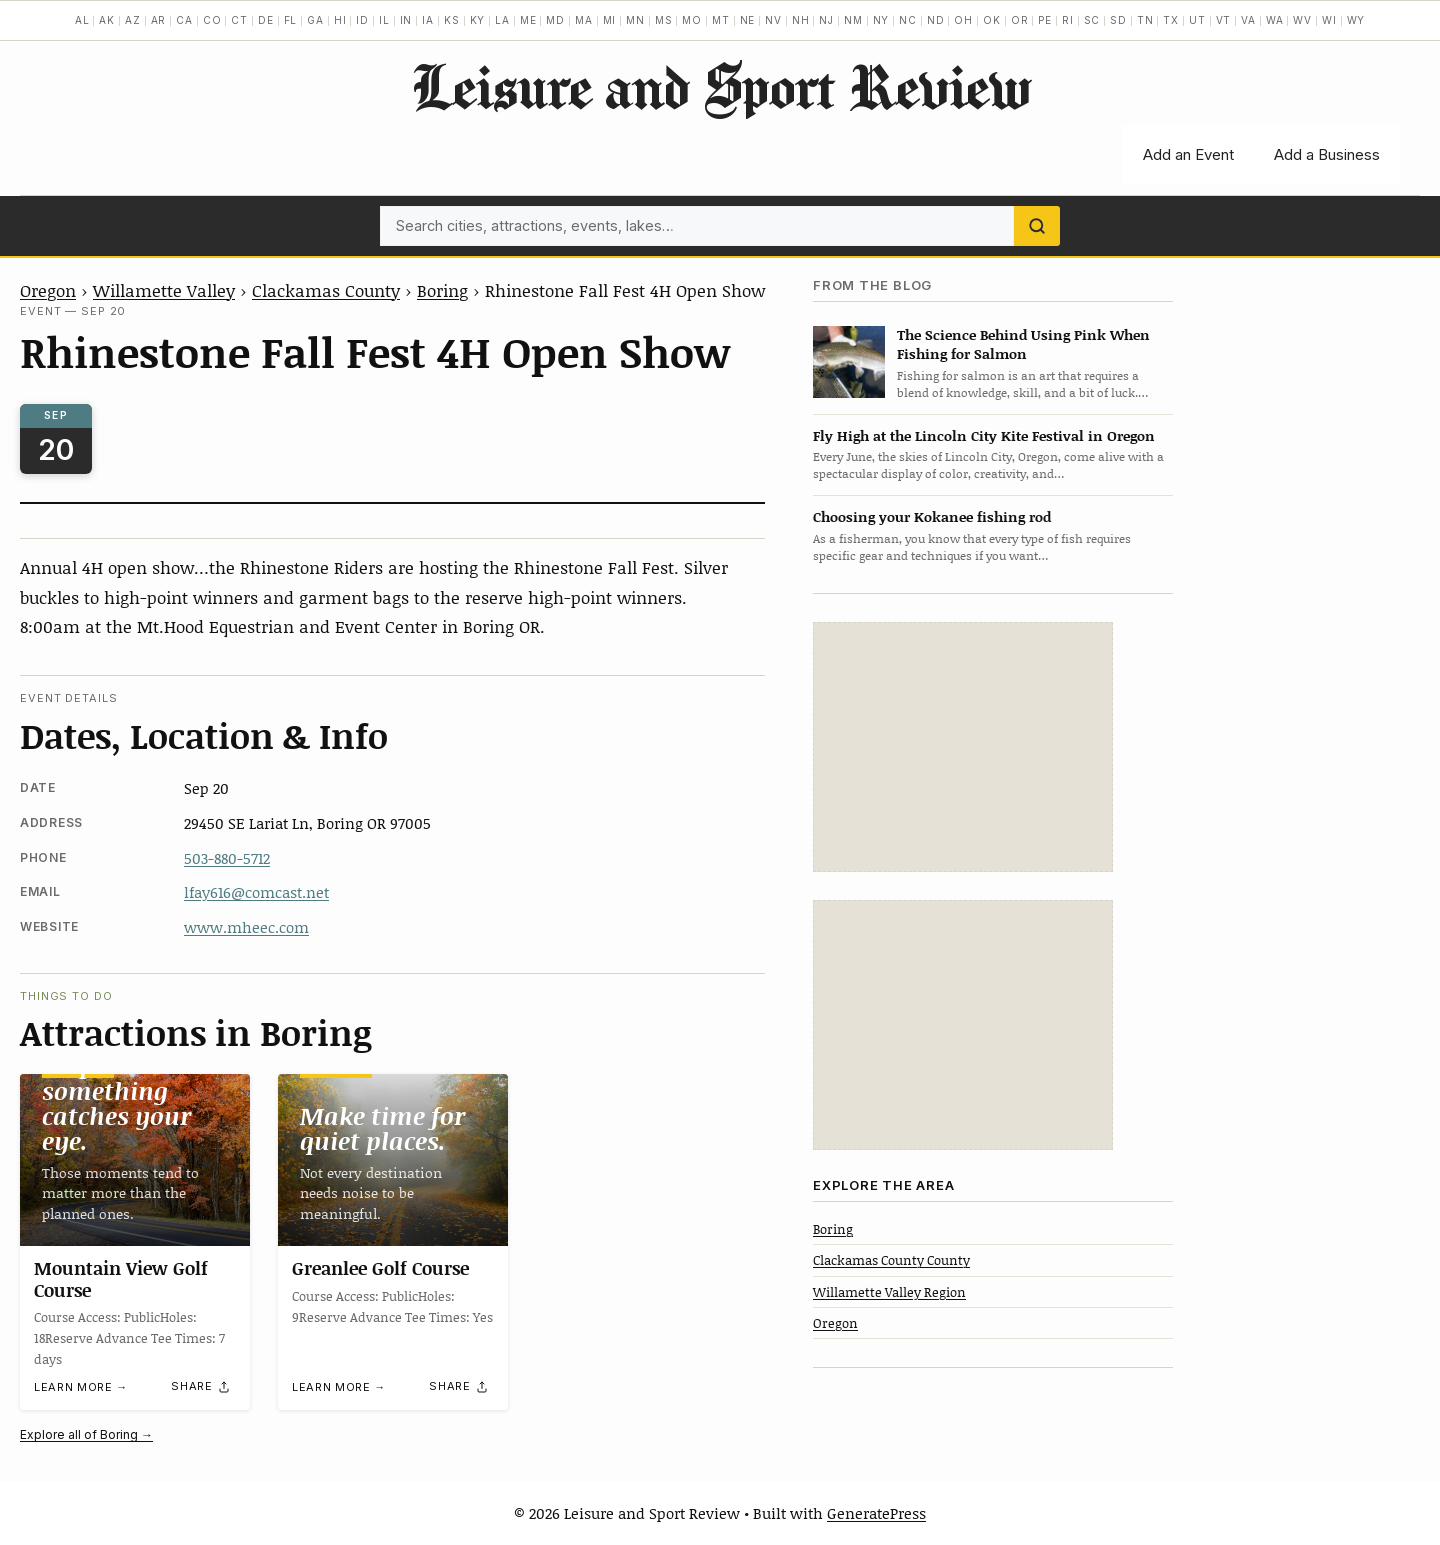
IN (406, 20)
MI (610, 20)
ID (362, 20)
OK (992, 20)
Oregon (48, 290)
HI (340, 20)
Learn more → (81, 1388)
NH (801, 20)
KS (452, 20)
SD (1118, 20)
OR (1020, 20)
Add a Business (1327, 154)
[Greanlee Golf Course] (393, 1160)
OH (963, 20)
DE (266, 20)
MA (584, 20)
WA (1275, 20)
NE (748, 20)
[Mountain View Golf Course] (135, 1160)
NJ (826, 20)
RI (1068, 20)
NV (773, 20)
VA (1248, 20)
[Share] (201, 1387)
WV (1302, 20)
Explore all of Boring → (86, 1434)
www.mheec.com (246, 927)
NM (853, 20)
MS (664, 20)
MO (692, 20)
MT (721, 20)
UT (1197, 20)
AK (107, 20)
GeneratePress (876, 1513)
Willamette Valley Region (889, 1292)
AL (82, 20)
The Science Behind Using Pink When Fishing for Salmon (1023, 344)
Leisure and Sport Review (720, 86)
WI (1329, 20)
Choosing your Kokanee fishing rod (932, 516)
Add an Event (1188, 154)
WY (1356, 20)
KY (478, 20)
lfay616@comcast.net (256, 892)
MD (555, 20)
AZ (133, 20)
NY (881, 20)
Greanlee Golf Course (380, 1269)
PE (1045, 20)
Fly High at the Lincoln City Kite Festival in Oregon (984, 435)
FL (291, 20)
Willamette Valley (164, 290)
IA (428, 20)
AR (159, 20)
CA (184, 20)
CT (239, 20)
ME (528, 20)
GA (315, 20)
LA (502, 20)
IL (384, 20)
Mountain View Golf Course (121, 1280)
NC (908, 20)
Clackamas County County (891, 1260)
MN (635, 20)
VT (1224, 20)
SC (1092, 20)
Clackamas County (326, 290)
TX (1171, 20)
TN (1145, 20)
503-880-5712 (227, 858)
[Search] (1037, 226)
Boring (442, 290)
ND (936, 20)
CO (212, 20)
